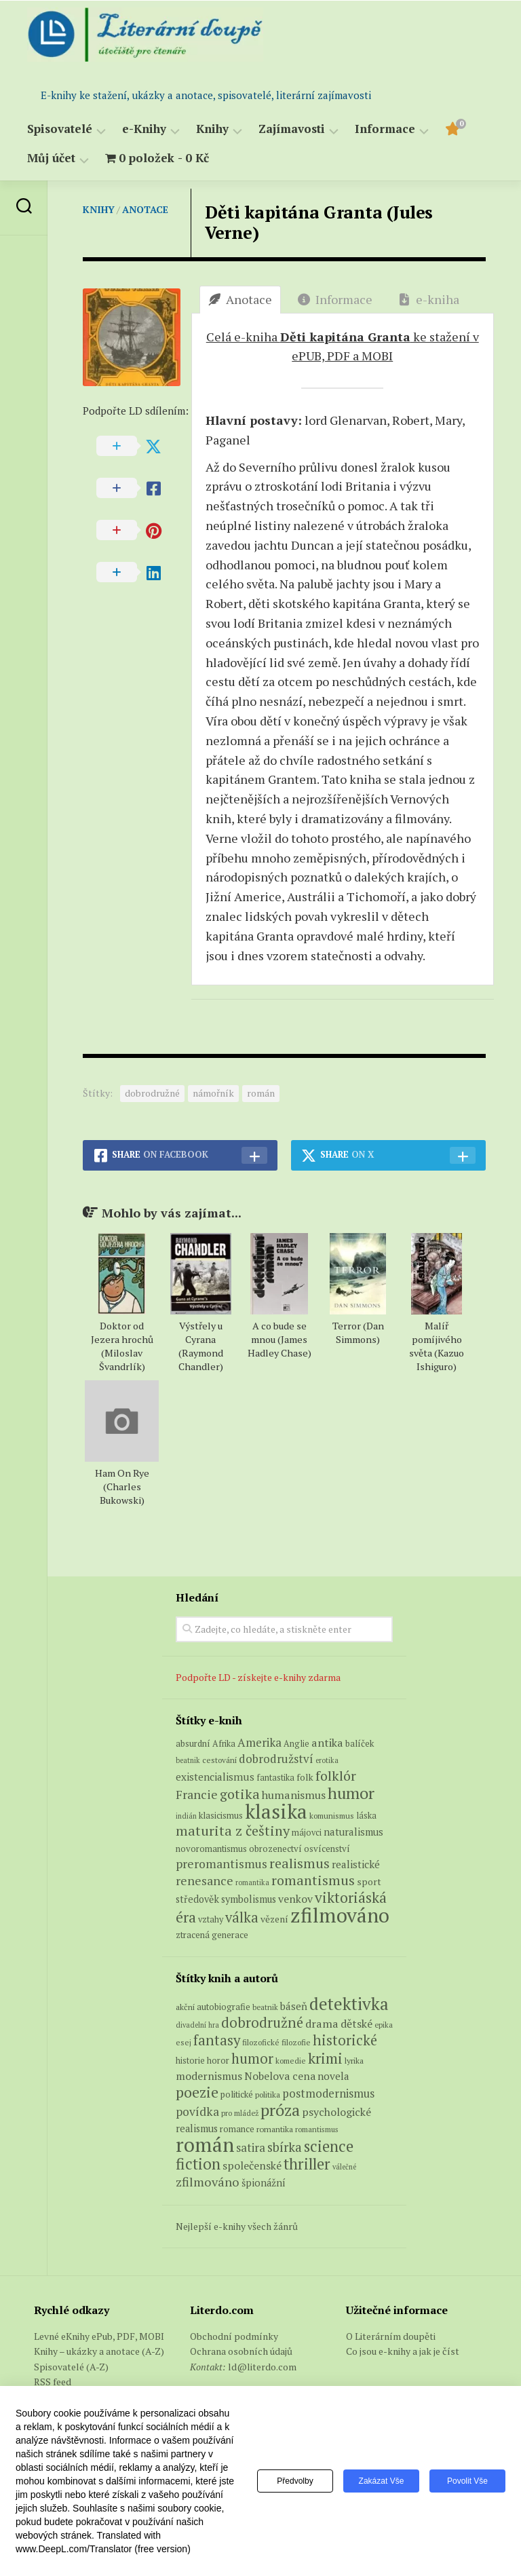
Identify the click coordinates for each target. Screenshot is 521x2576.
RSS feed (52, 2381)
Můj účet (51, 158)
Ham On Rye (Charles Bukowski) (122, 1486)
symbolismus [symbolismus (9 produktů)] (248, 1899)
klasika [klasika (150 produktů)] (276, 1811)
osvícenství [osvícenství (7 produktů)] (327, 1848)
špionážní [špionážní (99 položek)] (264, 2182)
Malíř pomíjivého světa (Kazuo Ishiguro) (436, 1346)
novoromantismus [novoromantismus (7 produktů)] (211, 1848)
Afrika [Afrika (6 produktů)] (223, 1743)
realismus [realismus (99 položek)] (197, 2128)
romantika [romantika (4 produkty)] (252, 1882)
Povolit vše (467, 2481)
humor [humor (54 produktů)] (351, 1793)
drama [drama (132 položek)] (322, 2023)
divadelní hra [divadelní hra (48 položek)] (197, 2025)
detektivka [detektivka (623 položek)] (349, 2003)
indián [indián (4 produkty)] (186, 1816)
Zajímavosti (291, 129)
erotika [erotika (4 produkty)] (327, 1760)
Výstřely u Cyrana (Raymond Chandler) (200, 1346)
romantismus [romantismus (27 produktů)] (313, 1880)
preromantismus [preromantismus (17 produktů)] (221, 1864)
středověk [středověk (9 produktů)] (197, 1899)
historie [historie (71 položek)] (190, 2060)
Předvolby (295, 2481)
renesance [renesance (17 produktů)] (204, 1881)
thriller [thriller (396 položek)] (307, 2164)
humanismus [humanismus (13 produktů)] (294, 1794)
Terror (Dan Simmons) (358, 1332)
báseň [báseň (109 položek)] (293, 2006)
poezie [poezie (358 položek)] (197, 2092)
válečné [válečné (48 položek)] (344, 2167)
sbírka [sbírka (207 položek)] (284, 2146)
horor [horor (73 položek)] (218, 2060)
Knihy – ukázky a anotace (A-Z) (99, 2351)
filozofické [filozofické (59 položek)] (260, 2042)
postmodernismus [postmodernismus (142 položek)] (328, 2093)
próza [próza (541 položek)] (280, 2110)
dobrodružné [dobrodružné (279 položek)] (262, 2022)
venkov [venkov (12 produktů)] (295, 1899)
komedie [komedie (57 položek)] (290, 2061)
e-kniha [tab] (428, 299)
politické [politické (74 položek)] (236, 2094)
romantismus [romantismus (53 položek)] (317, 2129)
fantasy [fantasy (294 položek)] (216, 2039)
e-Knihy (144, 129)
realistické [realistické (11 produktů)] (356, 1864)
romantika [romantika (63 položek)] (274, 2128)
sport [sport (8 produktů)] (369, 1882)
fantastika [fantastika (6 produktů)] (275, 1777)
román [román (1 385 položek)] (205, 2144)
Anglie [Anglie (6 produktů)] (296, 1743)
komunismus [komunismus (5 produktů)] (331, 1816)
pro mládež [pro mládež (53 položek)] (239, 2113)
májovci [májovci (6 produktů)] (307, 1832)
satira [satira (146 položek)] (250, 2147)
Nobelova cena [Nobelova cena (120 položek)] (279, 2076)
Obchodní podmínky (234, 2336)
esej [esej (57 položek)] (183, 2042)
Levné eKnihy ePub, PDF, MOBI (99, 2336)
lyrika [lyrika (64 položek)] (354, 2060)
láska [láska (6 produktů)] (366, 1815)
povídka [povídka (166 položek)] (197, 2111)
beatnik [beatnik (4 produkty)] (188, 1760)
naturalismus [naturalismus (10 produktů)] (353, 1831)
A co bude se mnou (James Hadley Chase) (279, 1339)
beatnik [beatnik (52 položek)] (265, 2007)
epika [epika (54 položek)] (383, 2025)
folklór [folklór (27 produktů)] (335, 1775)
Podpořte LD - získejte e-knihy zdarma (258, 1677)
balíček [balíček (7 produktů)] (359, 1743)
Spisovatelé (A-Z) (71, 2366)
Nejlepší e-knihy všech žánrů (237, 2226)
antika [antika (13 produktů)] (327, 1742)
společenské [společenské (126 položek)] (252, 2165)
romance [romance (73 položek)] (237, 2129)
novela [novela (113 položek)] (333, 2076)
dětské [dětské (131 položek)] (356, 2023)
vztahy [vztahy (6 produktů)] (210, 1919)
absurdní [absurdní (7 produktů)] (193, 1743)
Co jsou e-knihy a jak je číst (402, 2351)
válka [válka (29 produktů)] (241, 1917)
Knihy (212, 129)
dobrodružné (152, 1092)
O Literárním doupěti (391, 2336)
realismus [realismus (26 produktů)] (299, 1863)
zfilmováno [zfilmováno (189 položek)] (207, 2182)
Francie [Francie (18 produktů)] (197, 1794)
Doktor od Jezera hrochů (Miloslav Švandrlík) (122, 1346)
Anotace (145, 209)
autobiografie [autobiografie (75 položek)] (223, 2007)
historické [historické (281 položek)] (345, 2040)
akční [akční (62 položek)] (185, 2006)
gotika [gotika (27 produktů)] (240, 1794)
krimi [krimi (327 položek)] (325, 2058)
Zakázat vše (381, 2481)
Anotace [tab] (240, 299)
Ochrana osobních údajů (241, 2351)
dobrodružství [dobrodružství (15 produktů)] (276, 1758)
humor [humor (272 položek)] (252, 2058)
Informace (385, 129)
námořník (213, 1092)
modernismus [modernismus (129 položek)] (209, 2075)
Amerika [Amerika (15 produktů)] (259, 1742)
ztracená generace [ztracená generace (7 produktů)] (212, 1935)
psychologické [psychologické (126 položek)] (336, 2111)
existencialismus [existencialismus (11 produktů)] (215, 1776)
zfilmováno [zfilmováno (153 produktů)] (339, 1915)
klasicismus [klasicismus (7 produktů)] (221, 1815)
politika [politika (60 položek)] (267, 2094)
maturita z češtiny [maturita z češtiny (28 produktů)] (233, 1830)
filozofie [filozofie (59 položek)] (296, 2042)
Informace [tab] (335, 299)
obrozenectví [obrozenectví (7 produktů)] (275, 1848)
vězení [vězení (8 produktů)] (274, 1919)
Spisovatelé (59, 129)
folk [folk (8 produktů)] (304, 1777)
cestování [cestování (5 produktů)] (219, 1760)
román (261, 1092)
